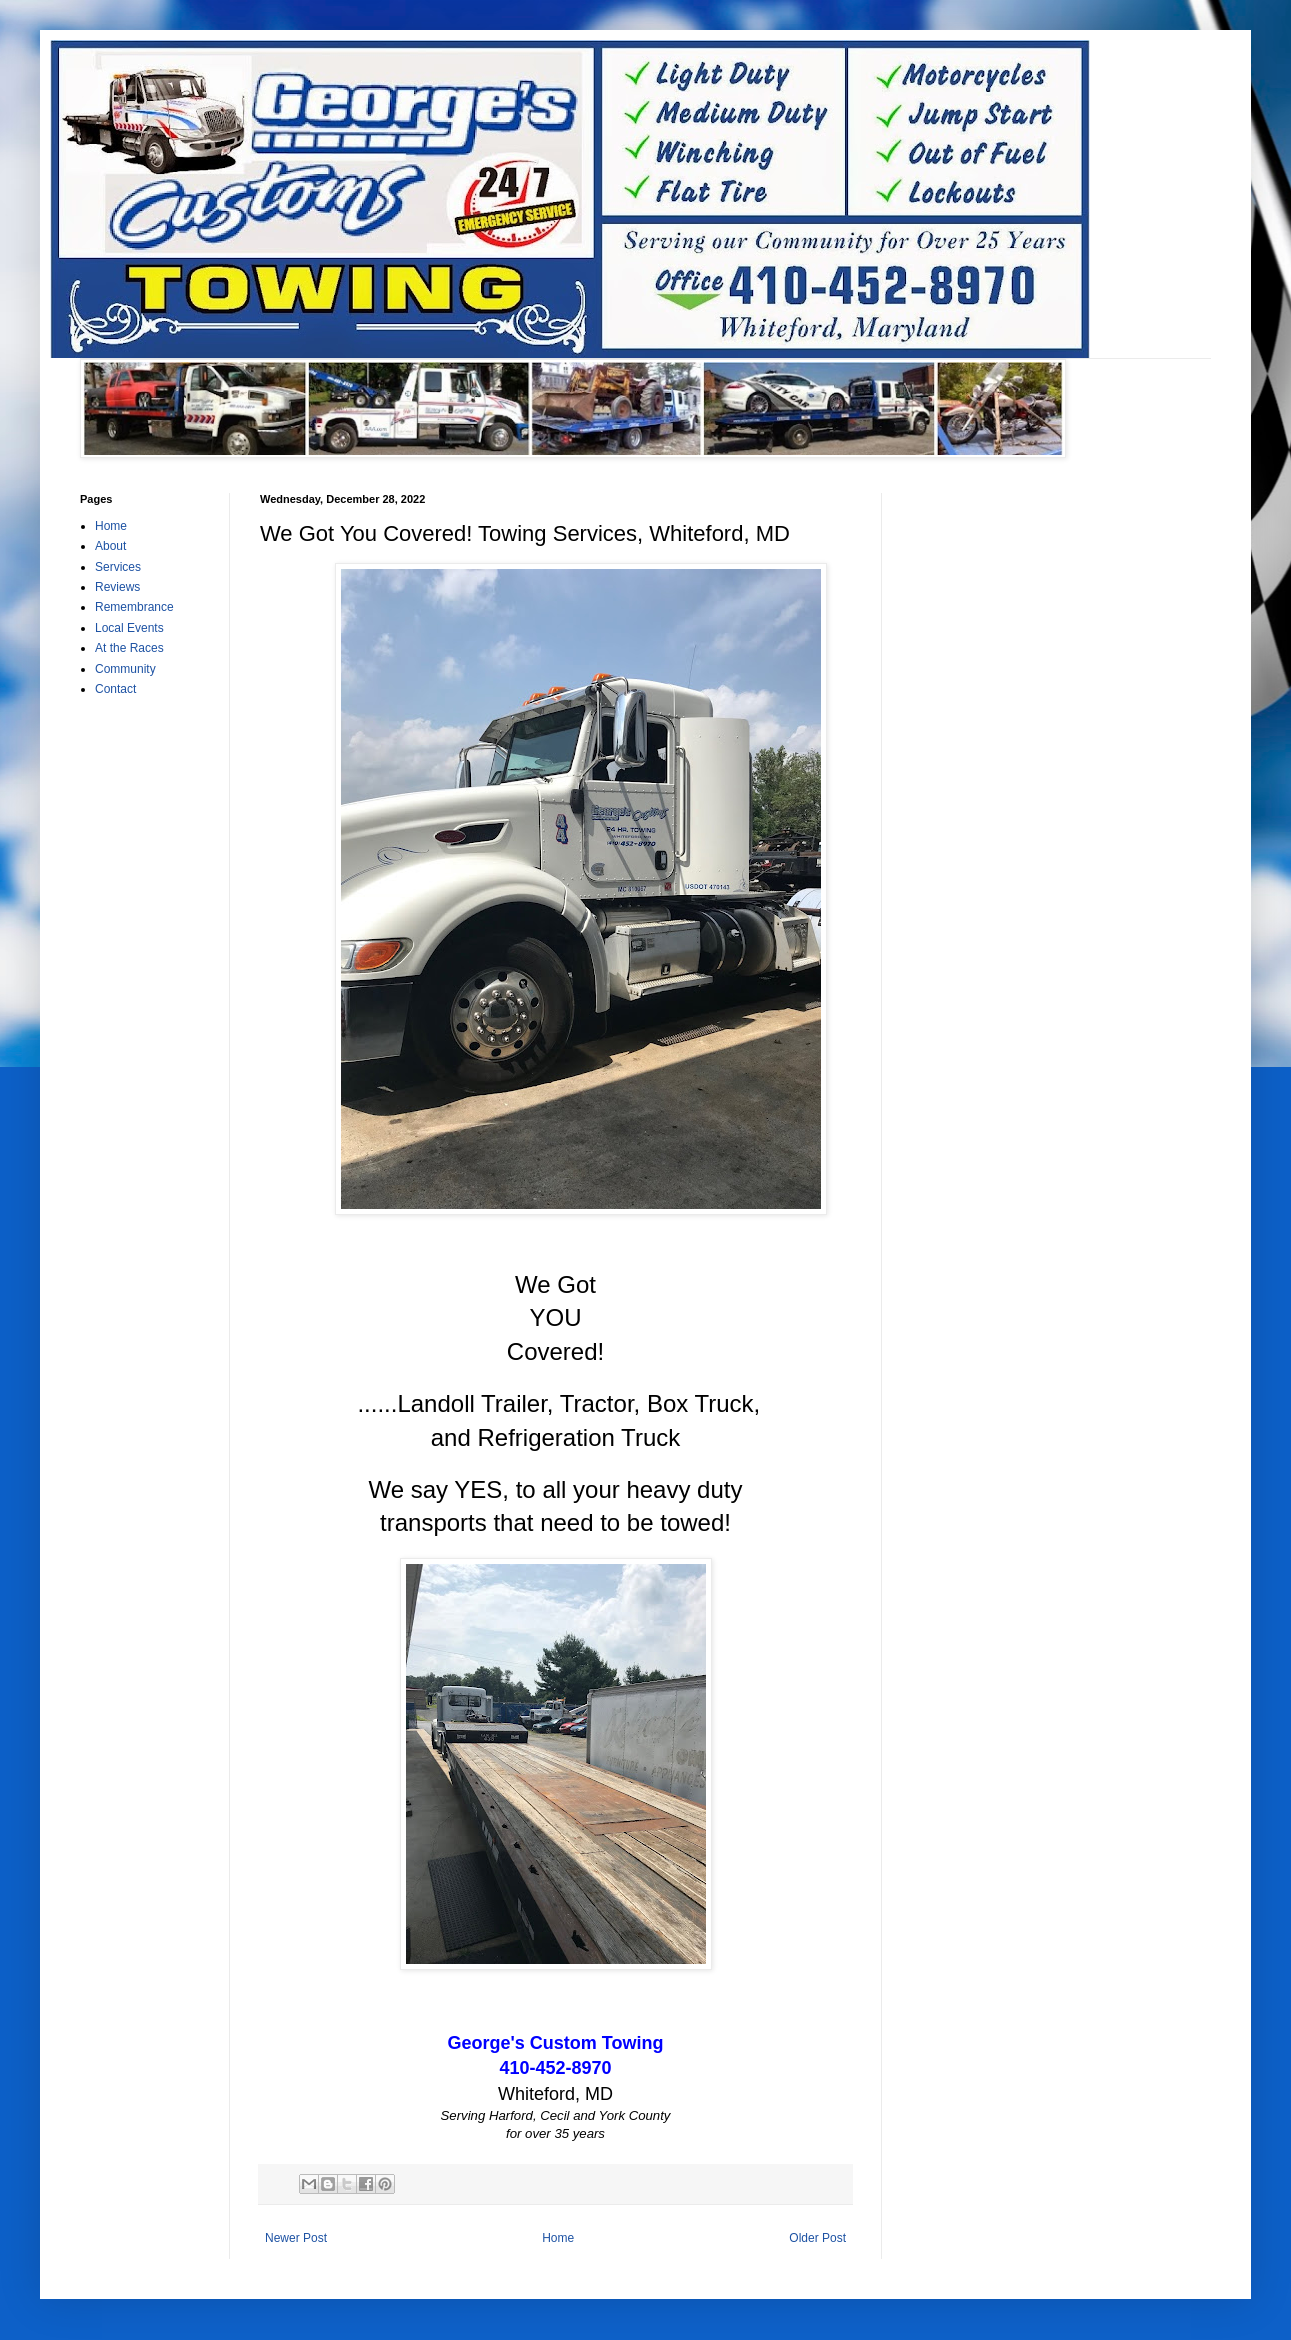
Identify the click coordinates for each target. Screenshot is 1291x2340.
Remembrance (134, 607)
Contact (115, 689)
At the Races (129, 648)
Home (558, 2238)
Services (118, 567)
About (110, 546)
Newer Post (296, 2238)
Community (125, 669)
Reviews (117, 587)
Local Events (129, 628)
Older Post (817, 2238)
